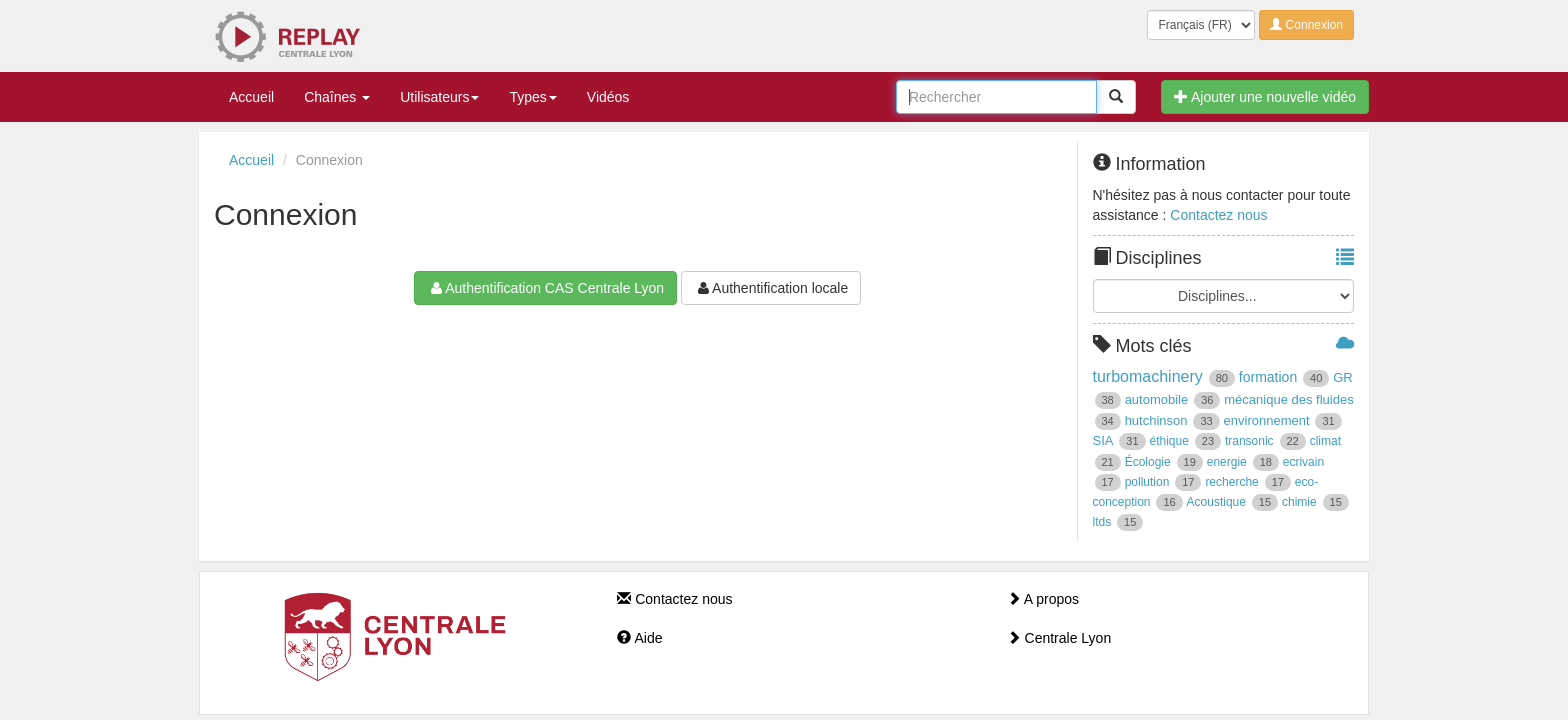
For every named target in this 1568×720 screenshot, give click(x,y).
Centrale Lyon (1059, 638)
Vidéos (608, 97)
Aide (639, 638)
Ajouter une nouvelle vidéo (1265, 97)
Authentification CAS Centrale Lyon (545, 288)
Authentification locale (771, 288)
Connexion (1306, 25)
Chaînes (337, 97)
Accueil (251, 97)
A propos (1043, 599)
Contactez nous (1218, 215)
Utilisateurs (439, 97)
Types (532, 97)
